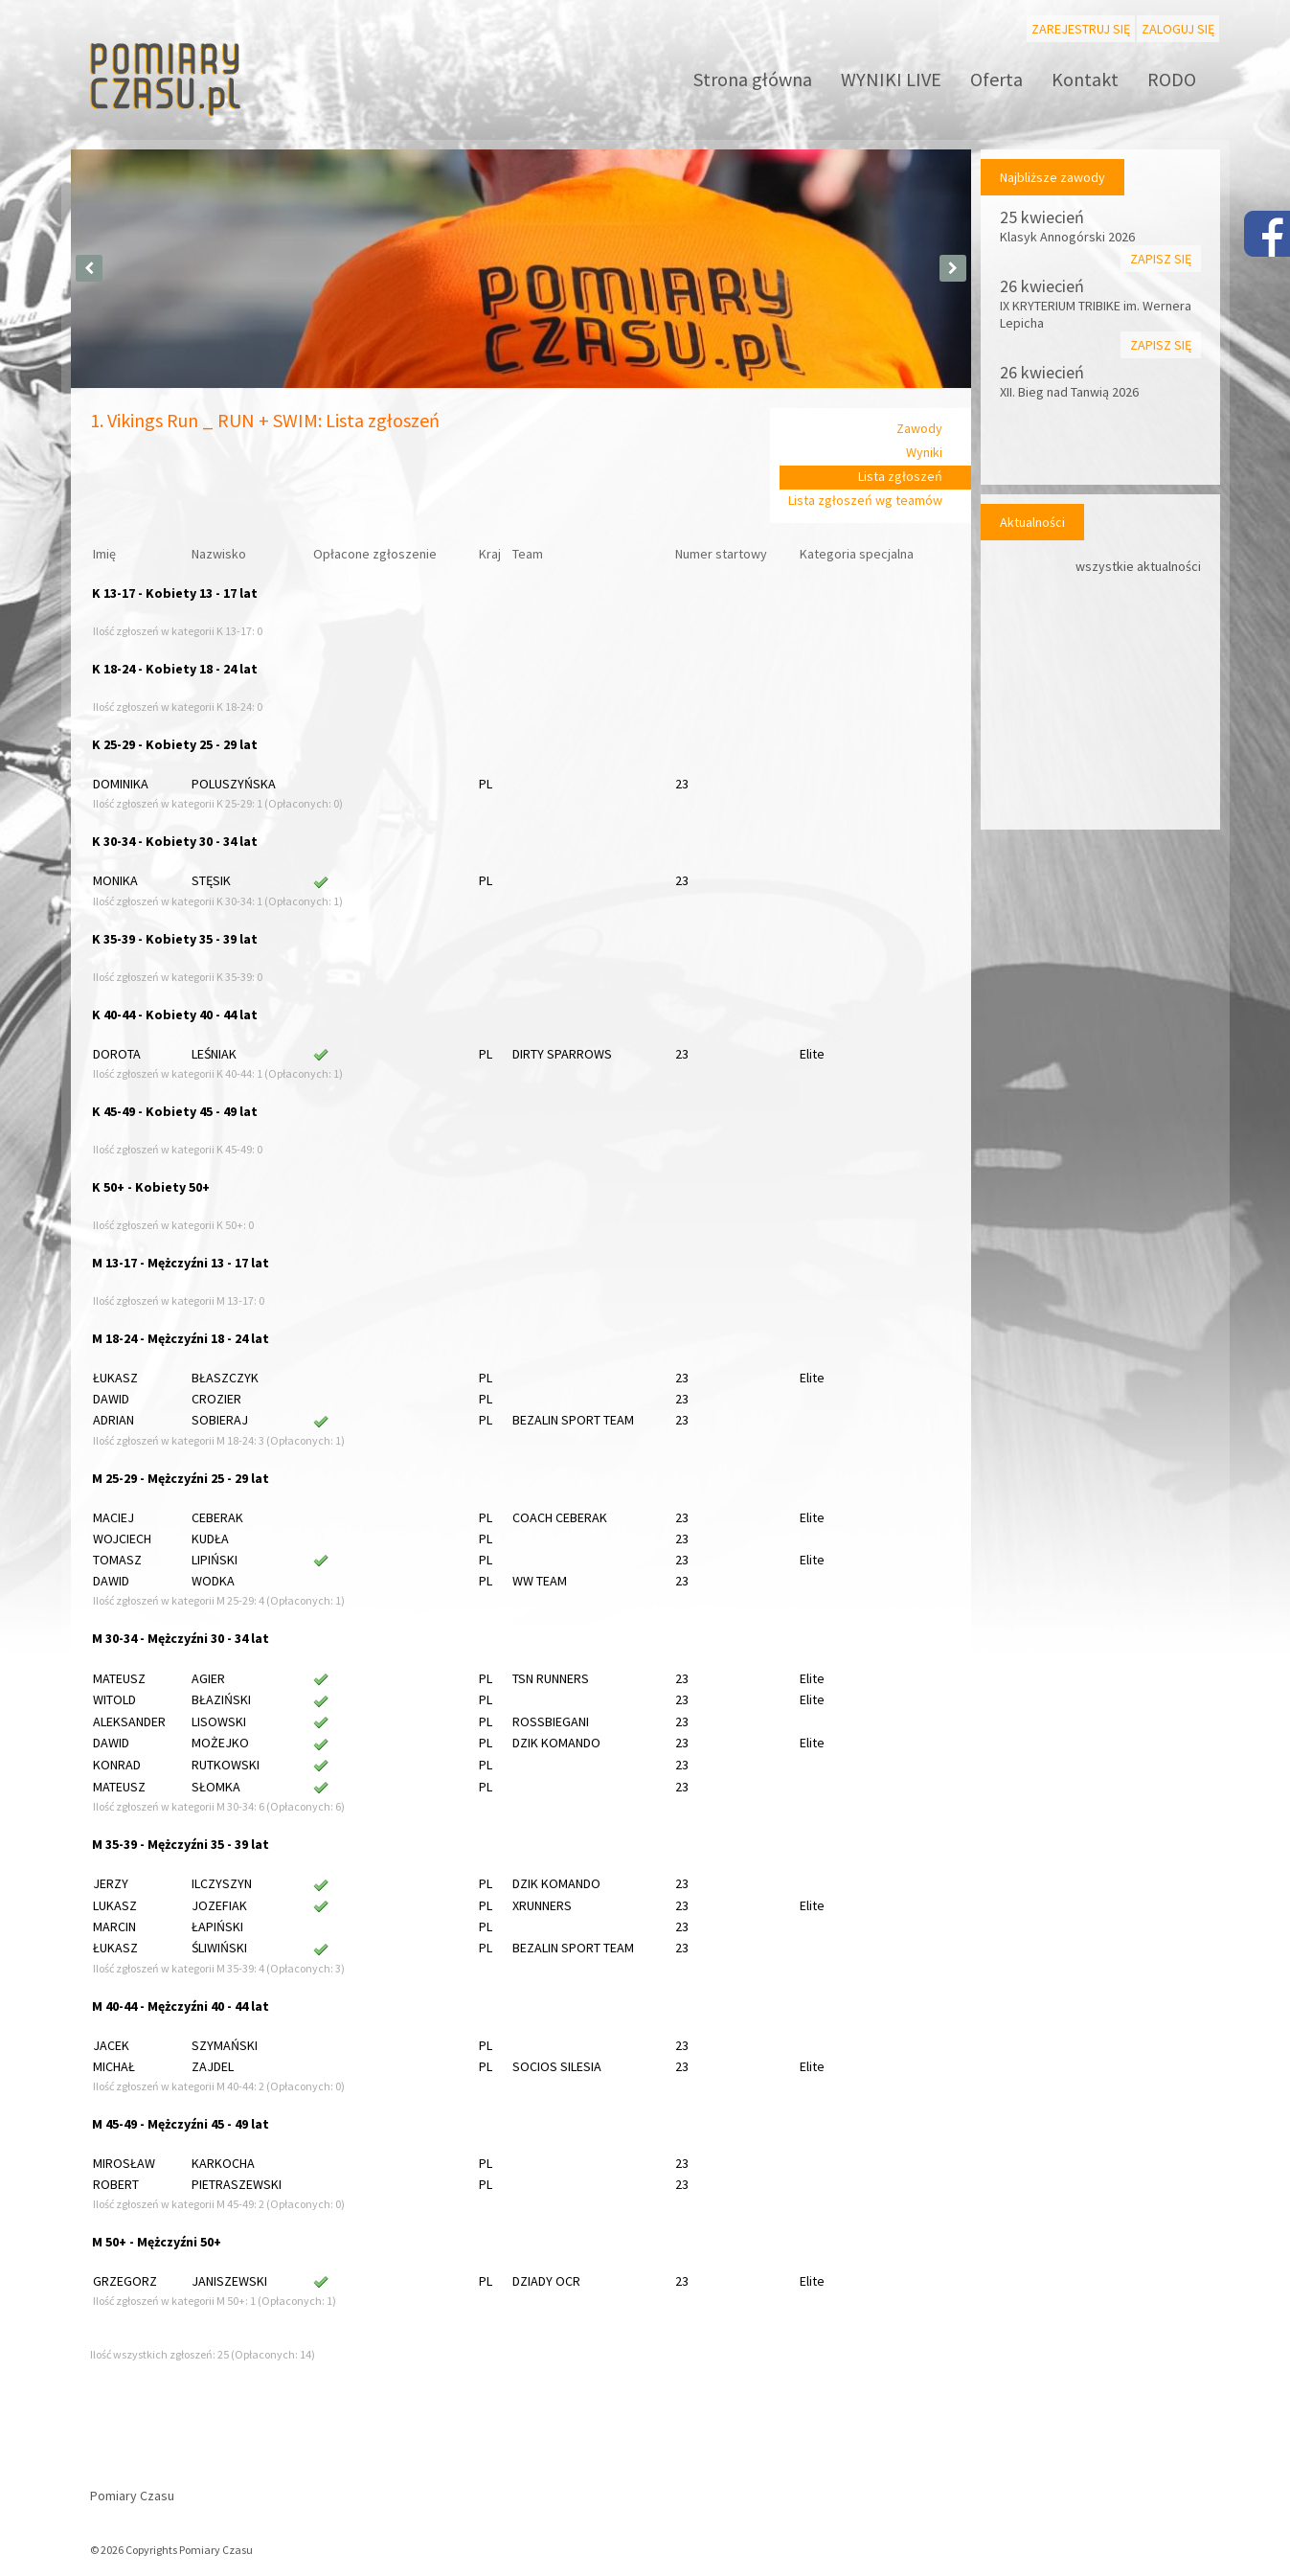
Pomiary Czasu (132, 2495)
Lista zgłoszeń (900, 476)
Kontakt (1085, 79)
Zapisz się (1160, 258)
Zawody (919, 428)
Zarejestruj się (1080, 28)
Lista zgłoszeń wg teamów (865, 500)
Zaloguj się (1178, 28)
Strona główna (752, 79)
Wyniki (924, 452)
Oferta (996, 79)
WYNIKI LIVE (891, 79)
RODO (1171, 79)
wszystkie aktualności (1138, 566)
